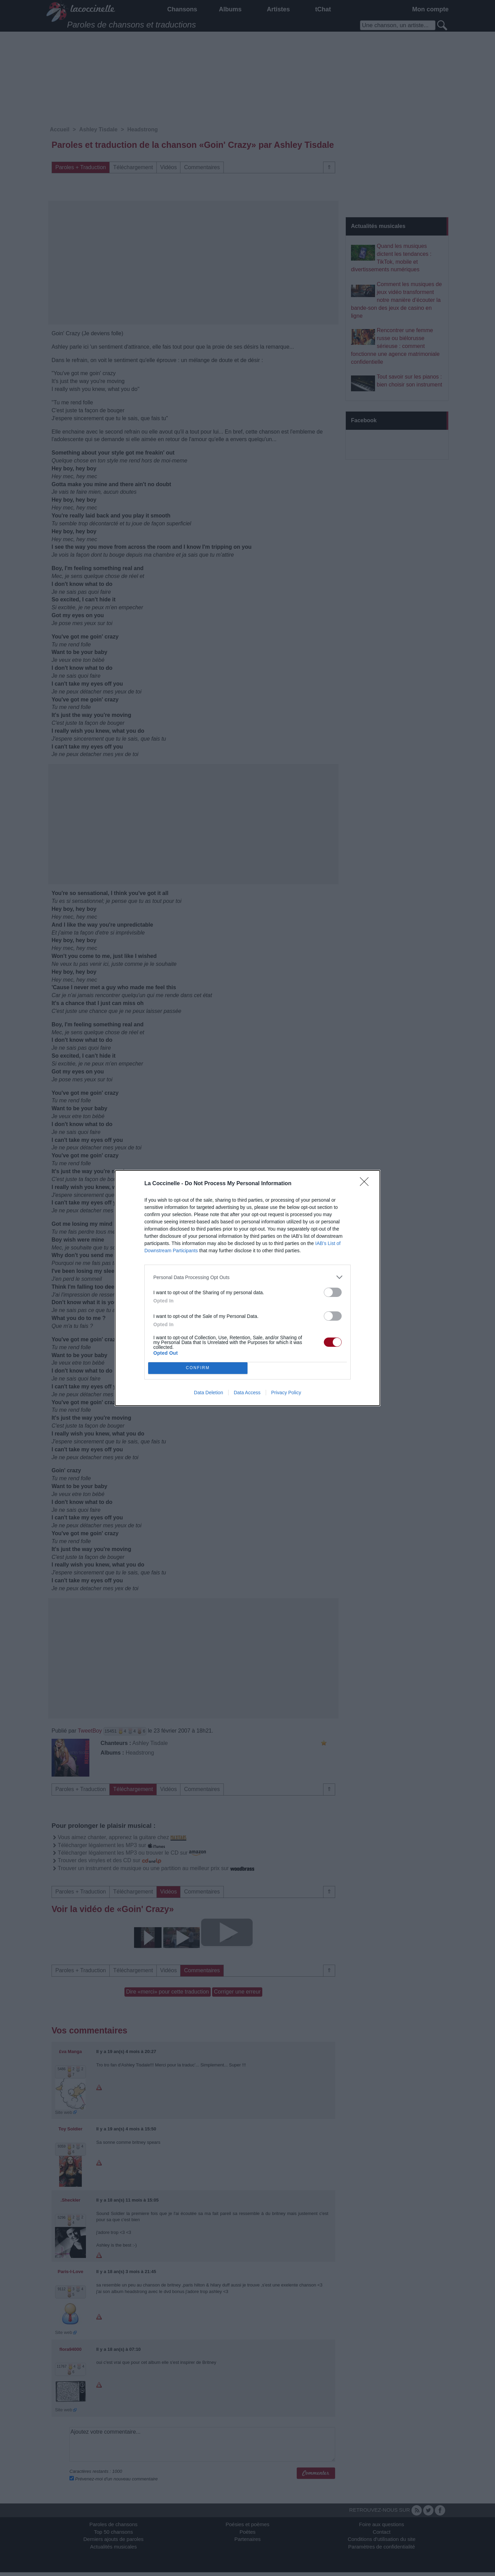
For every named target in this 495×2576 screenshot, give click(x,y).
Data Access (247, 1392)
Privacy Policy (286, 1392)
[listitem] (247, 1277)
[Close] (366, 1183)
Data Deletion (208, 1392)
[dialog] (247, 1288)
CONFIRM (198, 1368)
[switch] (333, 1292)
